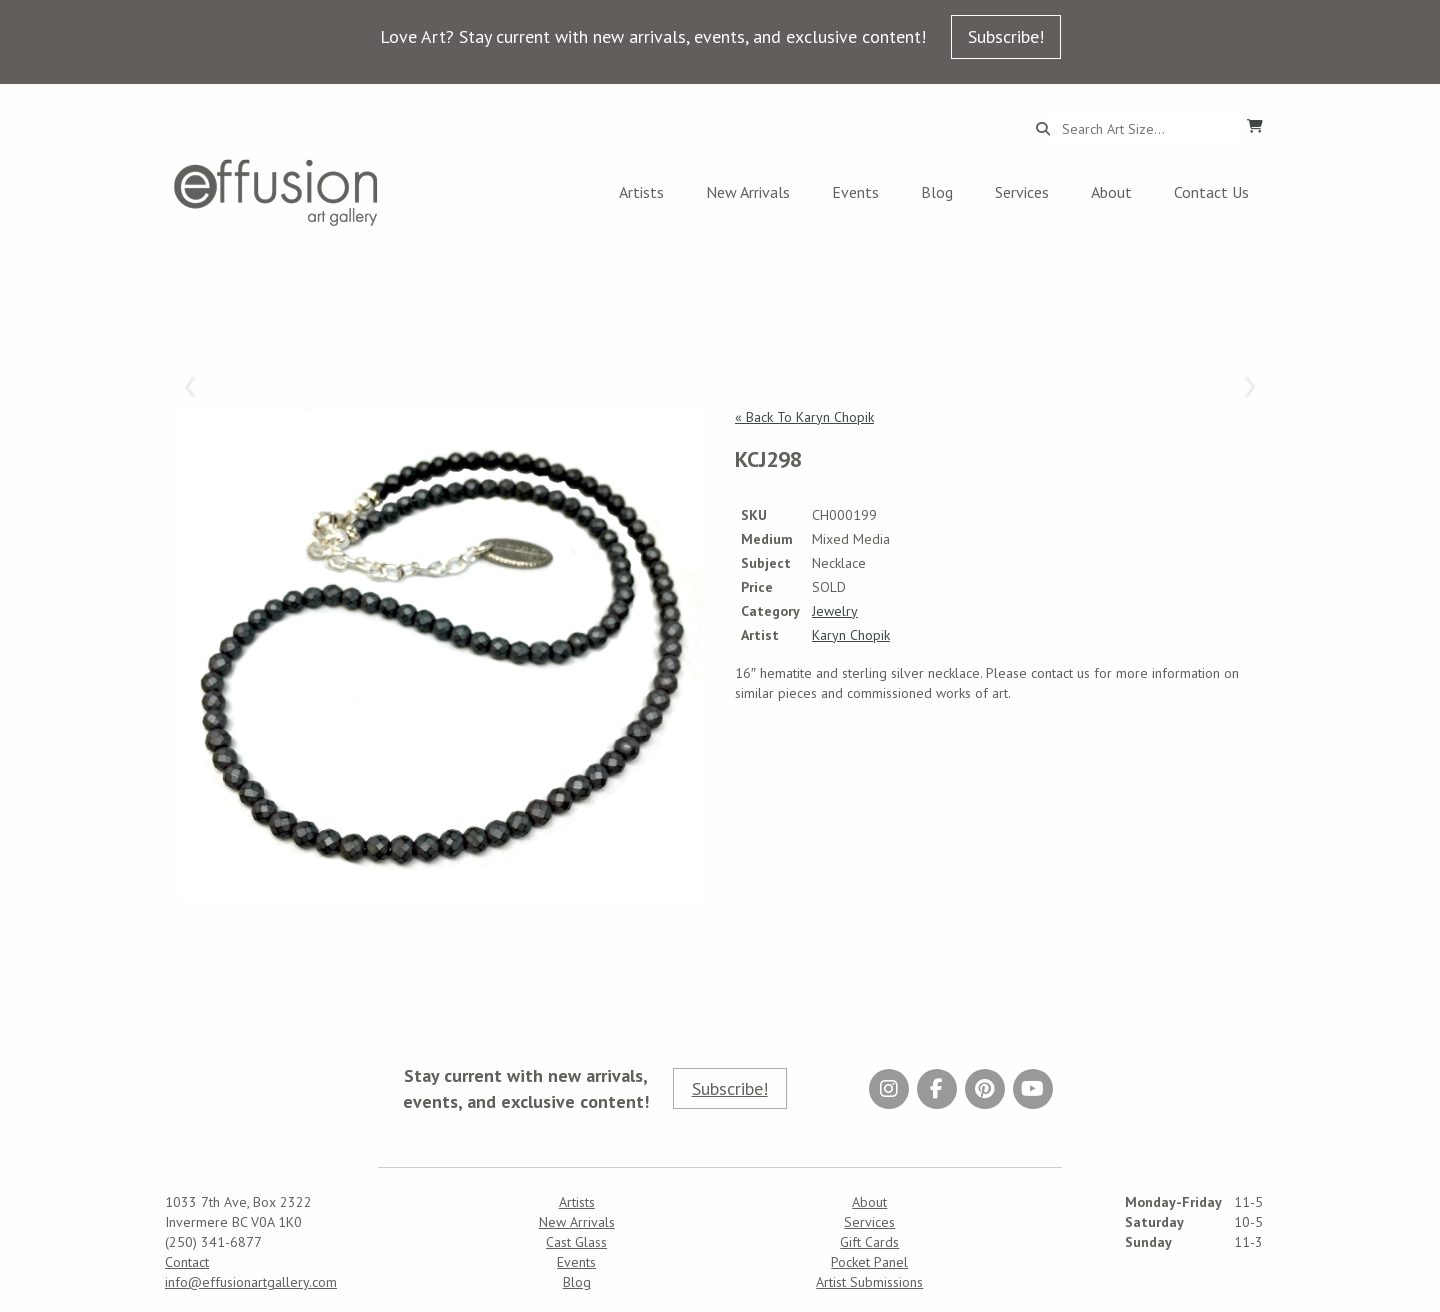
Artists (641, 192)
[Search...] (1142, 129)
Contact (187, 1262)
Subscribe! (1006, 36)
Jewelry (835, 611)
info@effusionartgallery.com (251, 1282)
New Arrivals (748, 192)
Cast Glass (576, 1242)
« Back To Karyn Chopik (804, 417)
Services (1022, 192)
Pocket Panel (869, 1262)
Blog (937, 192)
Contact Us (1211, 192)
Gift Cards (869, 1242)
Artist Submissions (869, 1282)
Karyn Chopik (851, 635)
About (1111, 192)
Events (855, 192)
